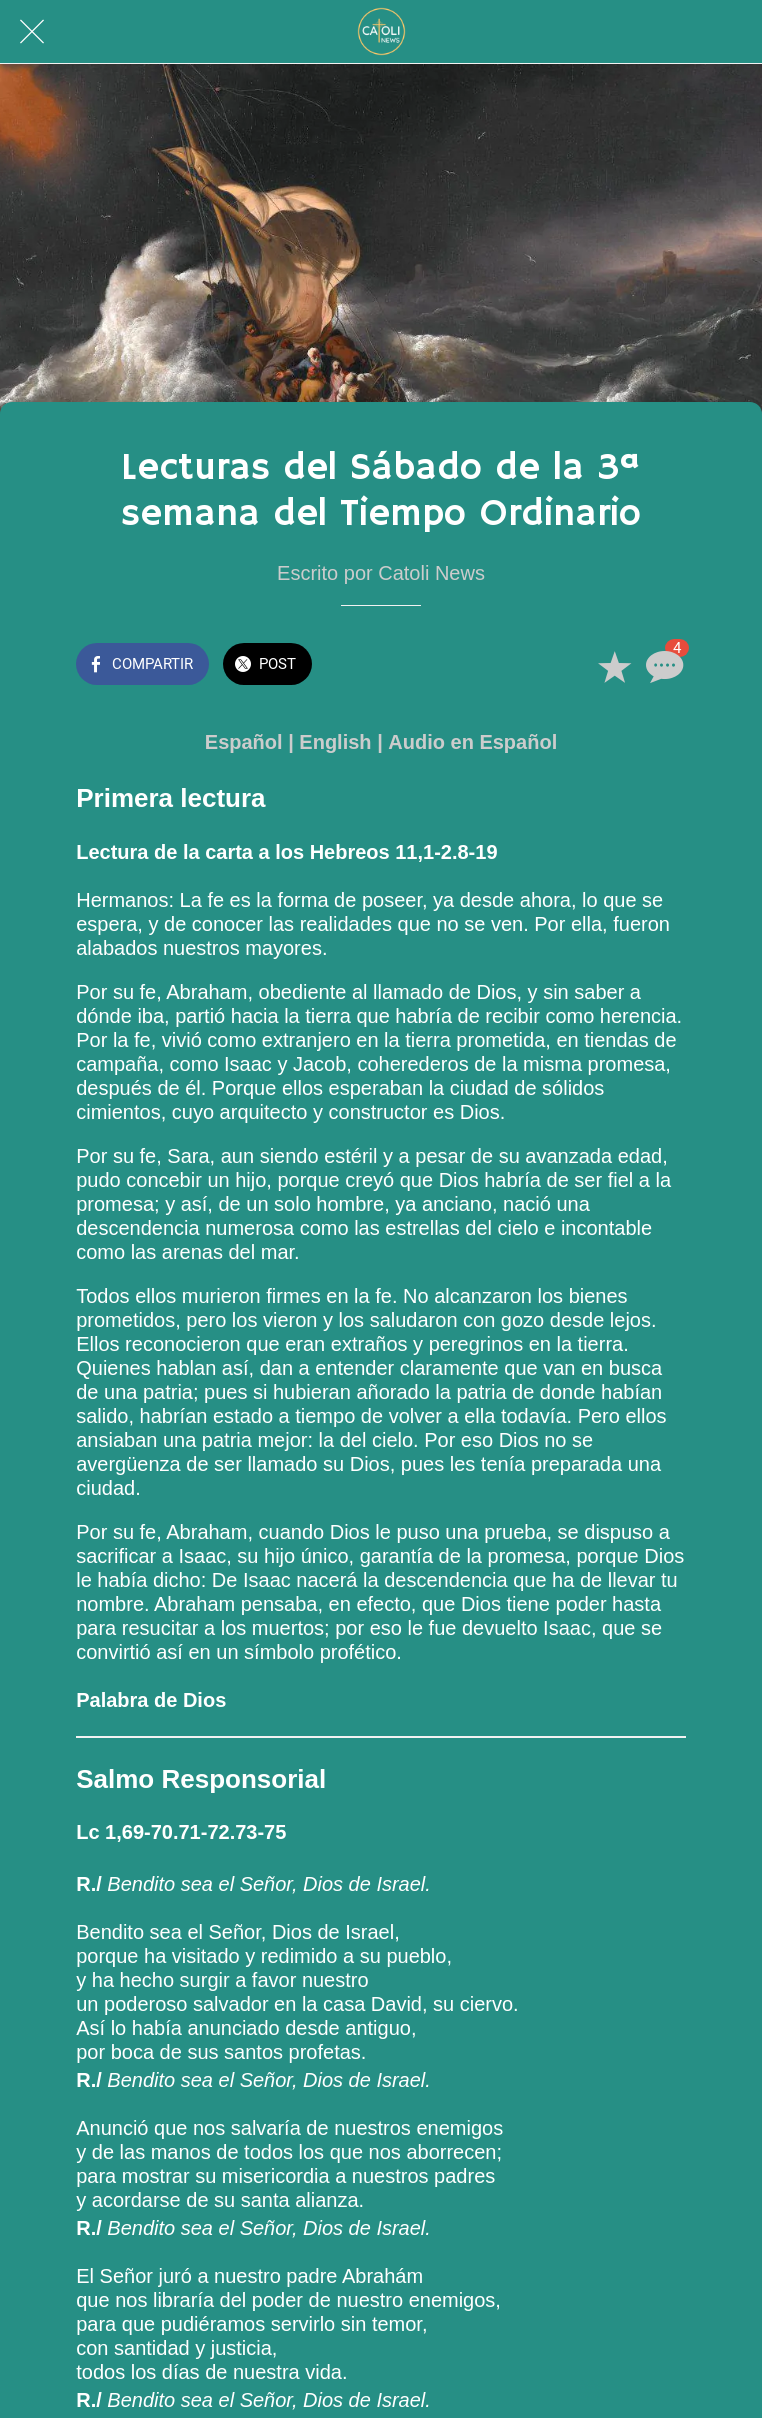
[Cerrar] (32, 32)
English (335, 742)
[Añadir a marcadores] (614, 666)
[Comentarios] (662, 666)
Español (244, 742)
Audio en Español (472, 742)
